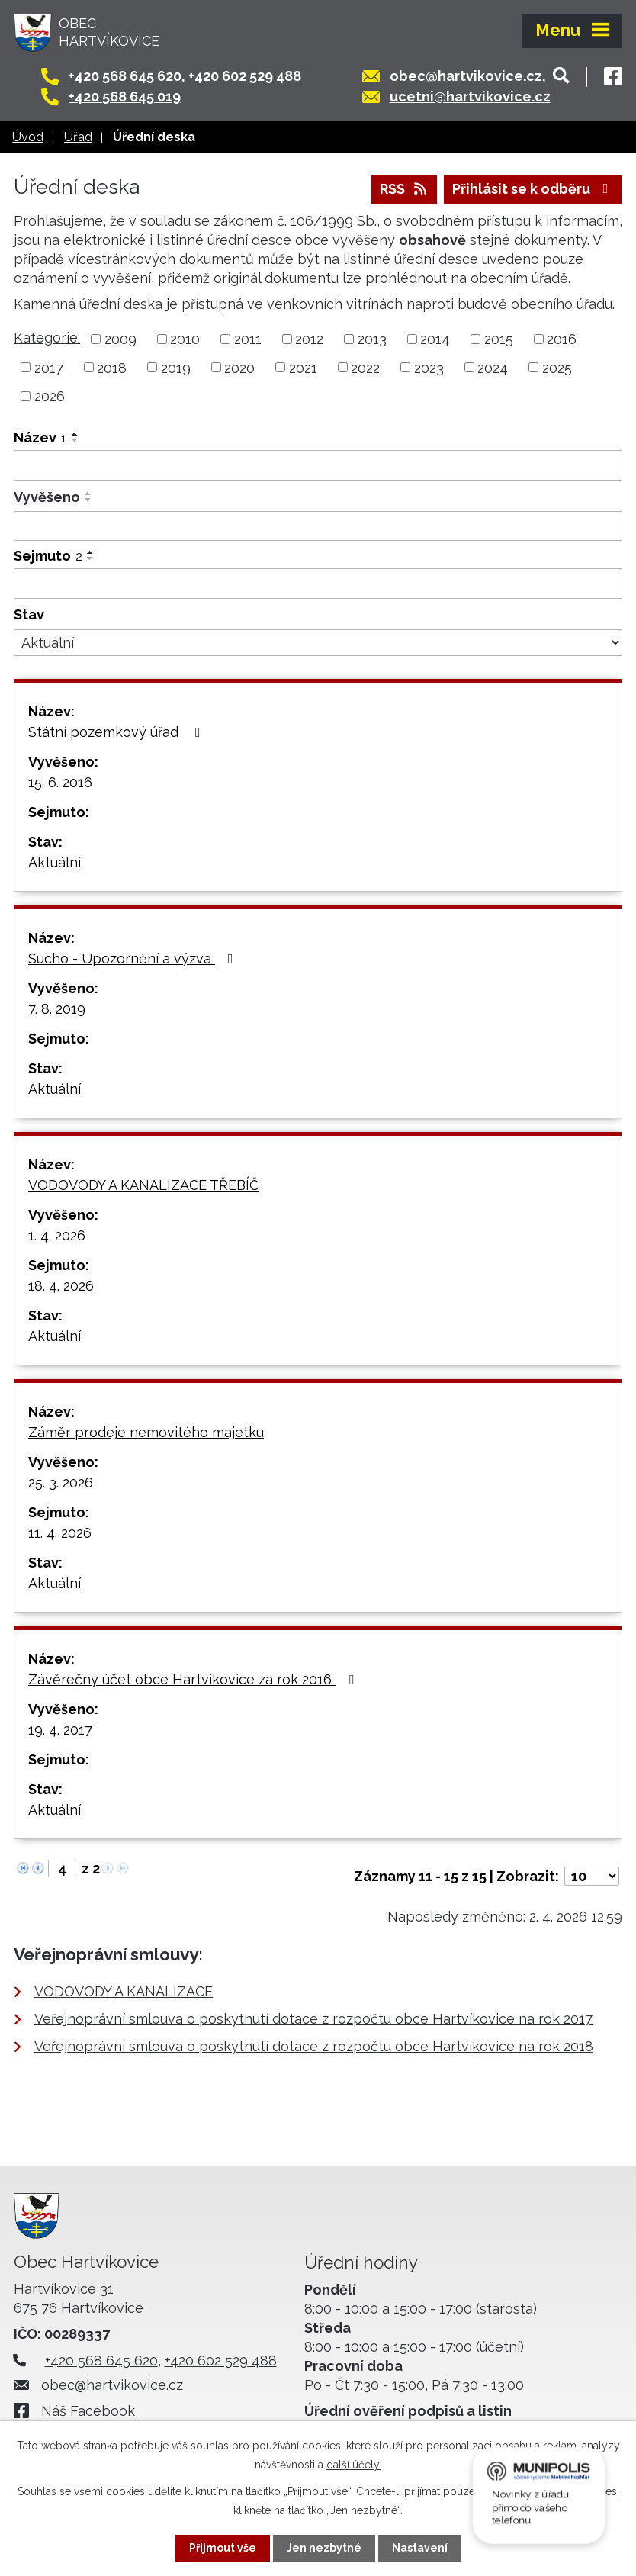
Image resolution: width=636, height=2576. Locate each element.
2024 (492, 367)
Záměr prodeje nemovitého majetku (146, 1432)
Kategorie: (47, 338)
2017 (48, 367)
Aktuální (54, 862)
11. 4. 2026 (60, 1533)
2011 (248, 339)
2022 (365, 367)
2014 (435, 339)
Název (40, 437)
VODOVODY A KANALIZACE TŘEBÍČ (143, 1185)
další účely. (353, 2465)
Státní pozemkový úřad (117, 732)
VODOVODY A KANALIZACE (123, 1991)
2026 (49, 396)
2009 (120, 339)
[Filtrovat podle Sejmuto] (318, 583)
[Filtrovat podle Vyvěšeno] (318, 526)
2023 (429, 367)
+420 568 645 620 (125, 76)
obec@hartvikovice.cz (466, 76)
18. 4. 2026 (61, 1286)
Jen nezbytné (324, 2548)
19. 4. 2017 (60, 1730)
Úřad (78, 137)
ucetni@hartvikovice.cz (470, 96)
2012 (309, 339)
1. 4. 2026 (56, 1235)
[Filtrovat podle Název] (318, 465)
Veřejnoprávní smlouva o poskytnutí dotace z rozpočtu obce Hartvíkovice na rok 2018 (313, 2046)
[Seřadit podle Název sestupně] (75, 440)
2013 (372, 339)
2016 (562, 339)
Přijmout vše (222, 2548)
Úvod (27, 137)
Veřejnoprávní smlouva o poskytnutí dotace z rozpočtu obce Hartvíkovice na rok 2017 (313, 2019)
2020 (239, 367)
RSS (404, 189)
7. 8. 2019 (56, 1009)
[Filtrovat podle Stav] (318, 643)
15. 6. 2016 (60, 782)
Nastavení (420, 2548)
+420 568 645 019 (125, 96)
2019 (176, 367)
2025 (557, 367)
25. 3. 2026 (60, 1483)
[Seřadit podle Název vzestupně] (75, 434)
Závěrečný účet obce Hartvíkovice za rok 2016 (194, 1679)
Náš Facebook (88, 2411)
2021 (303, 367)
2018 (112, 367)
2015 (498, 339)
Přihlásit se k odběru (533, 189)
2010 (185, 339)
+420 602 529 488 (244, 76)
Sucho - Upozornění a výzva (133, 958)
